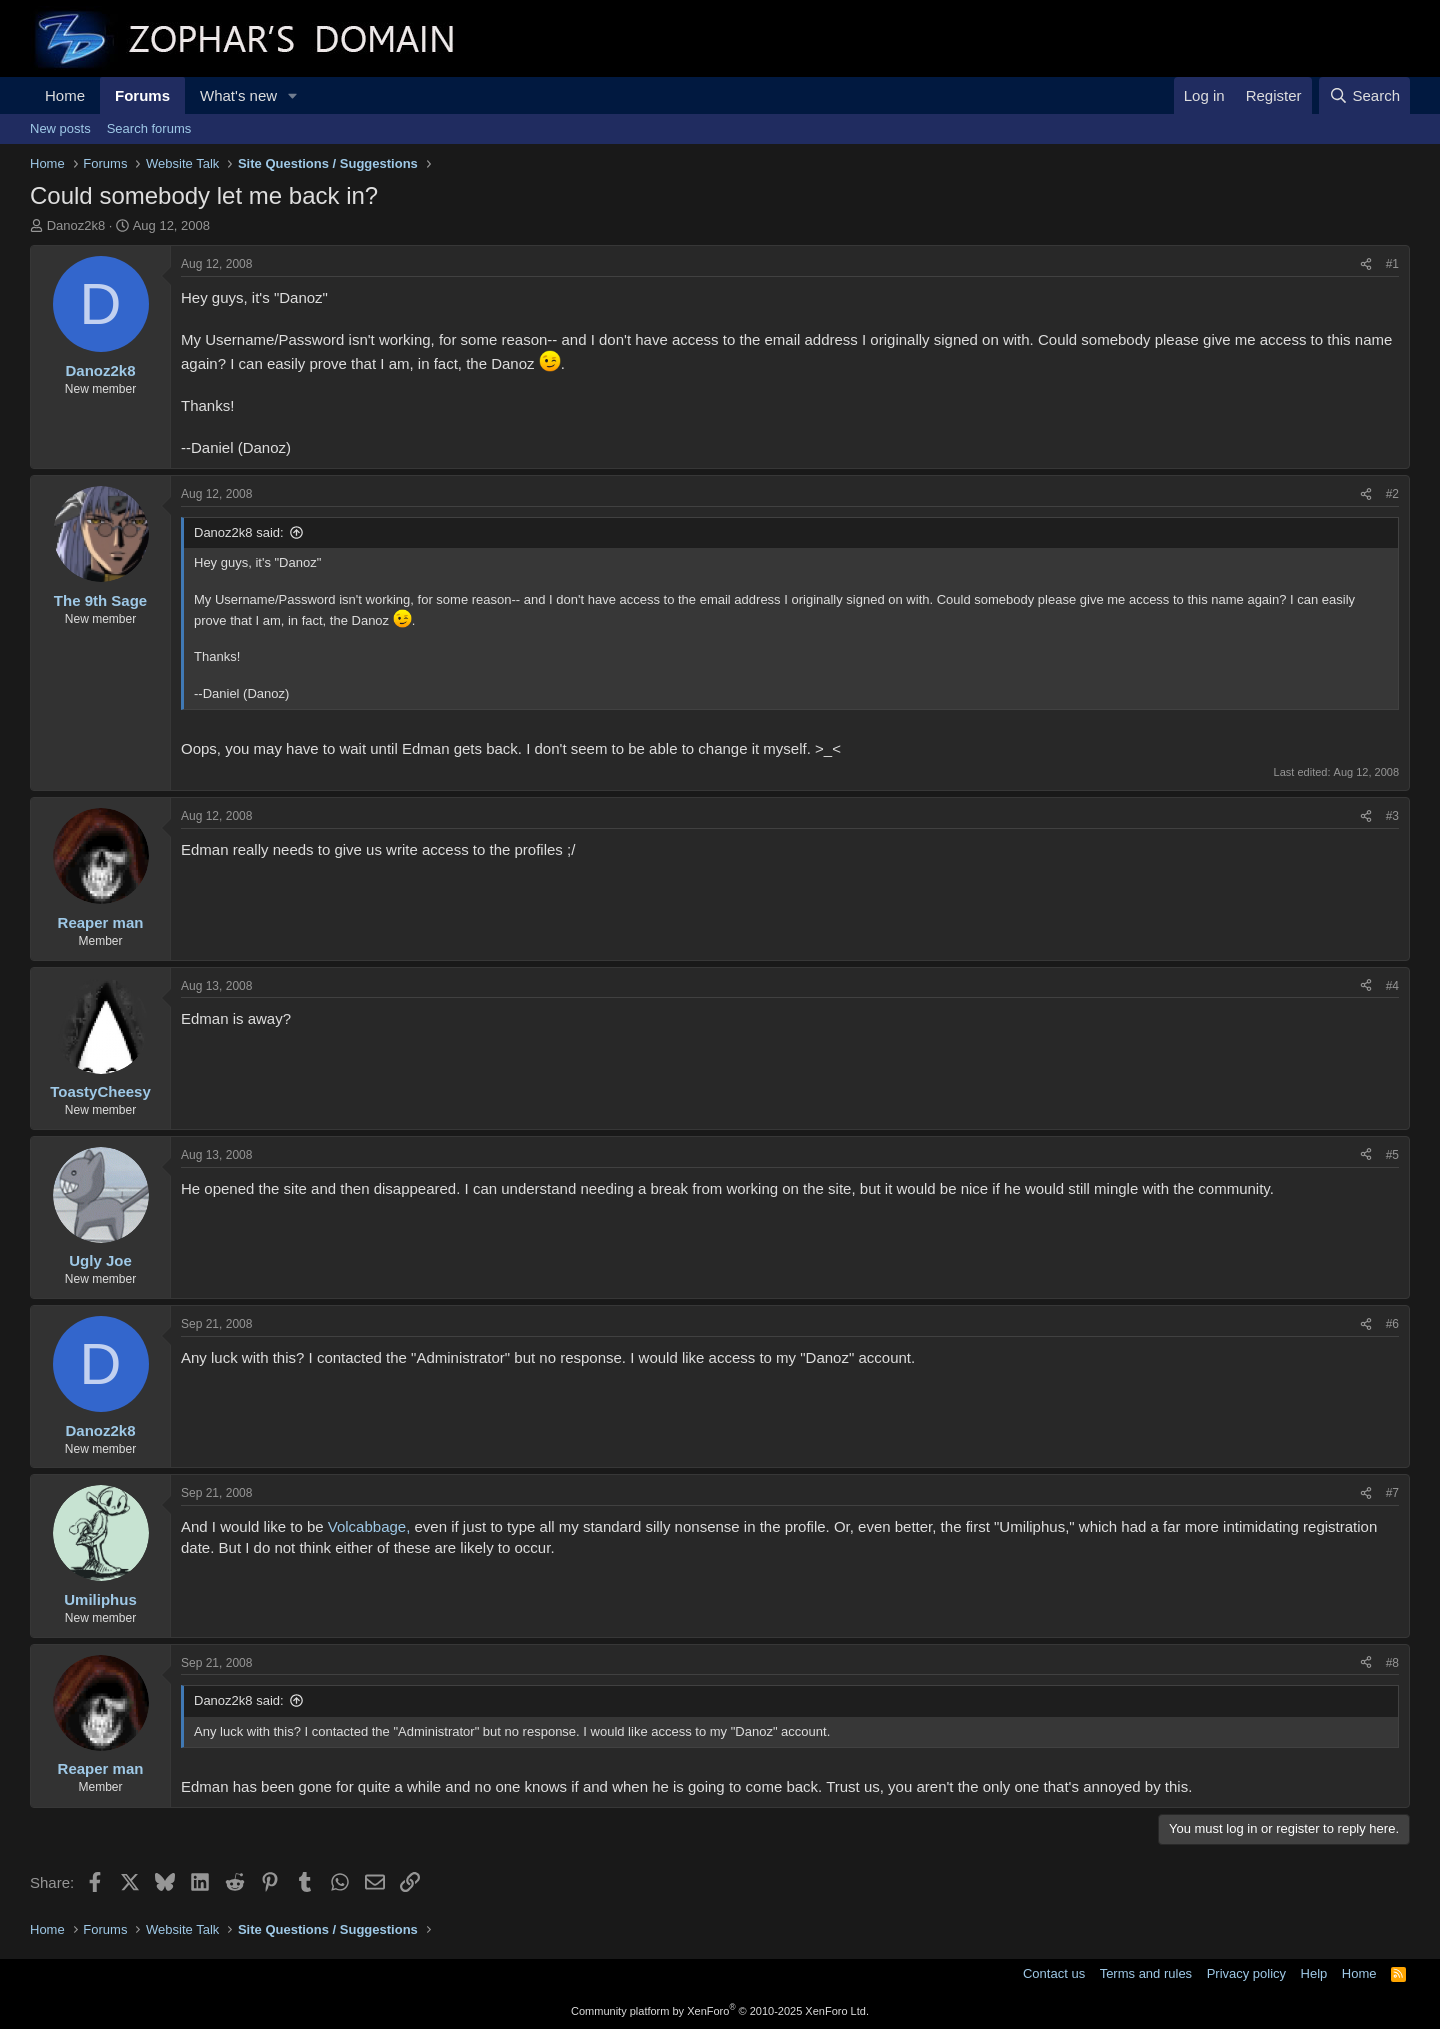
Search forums (149, 128)
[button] (293, 95)
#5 (1392, 1155)
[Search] (1364, 95)
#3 (1392, 816)
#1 (1392, 264)
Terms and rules (1146, 1973)
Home (65, 95)
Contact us (1054, 1973)
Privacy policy (1246, 1973)
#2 (1392, 494)
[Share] (1366, 264)
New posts (60, 128)
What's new (238, 95)
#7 (1392, 1493)
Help (1314, 1973)
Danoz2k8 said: (239, 532)
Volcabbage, (369, 1526)
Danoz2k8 (76, 225)
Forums (142, 95)
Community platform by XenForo (720, 2011)
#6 (1392, 1324)
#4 (1392, 986)
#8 (1392, 1663)
